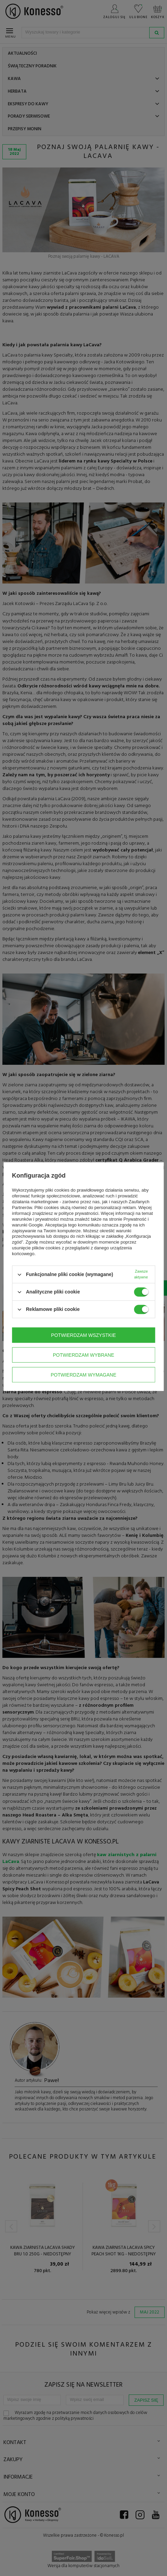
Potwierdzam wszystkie (83, 1335)
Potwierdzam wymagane (83, 1375)
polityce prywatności (78, 1213)
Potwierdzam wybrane (83, 1355)
